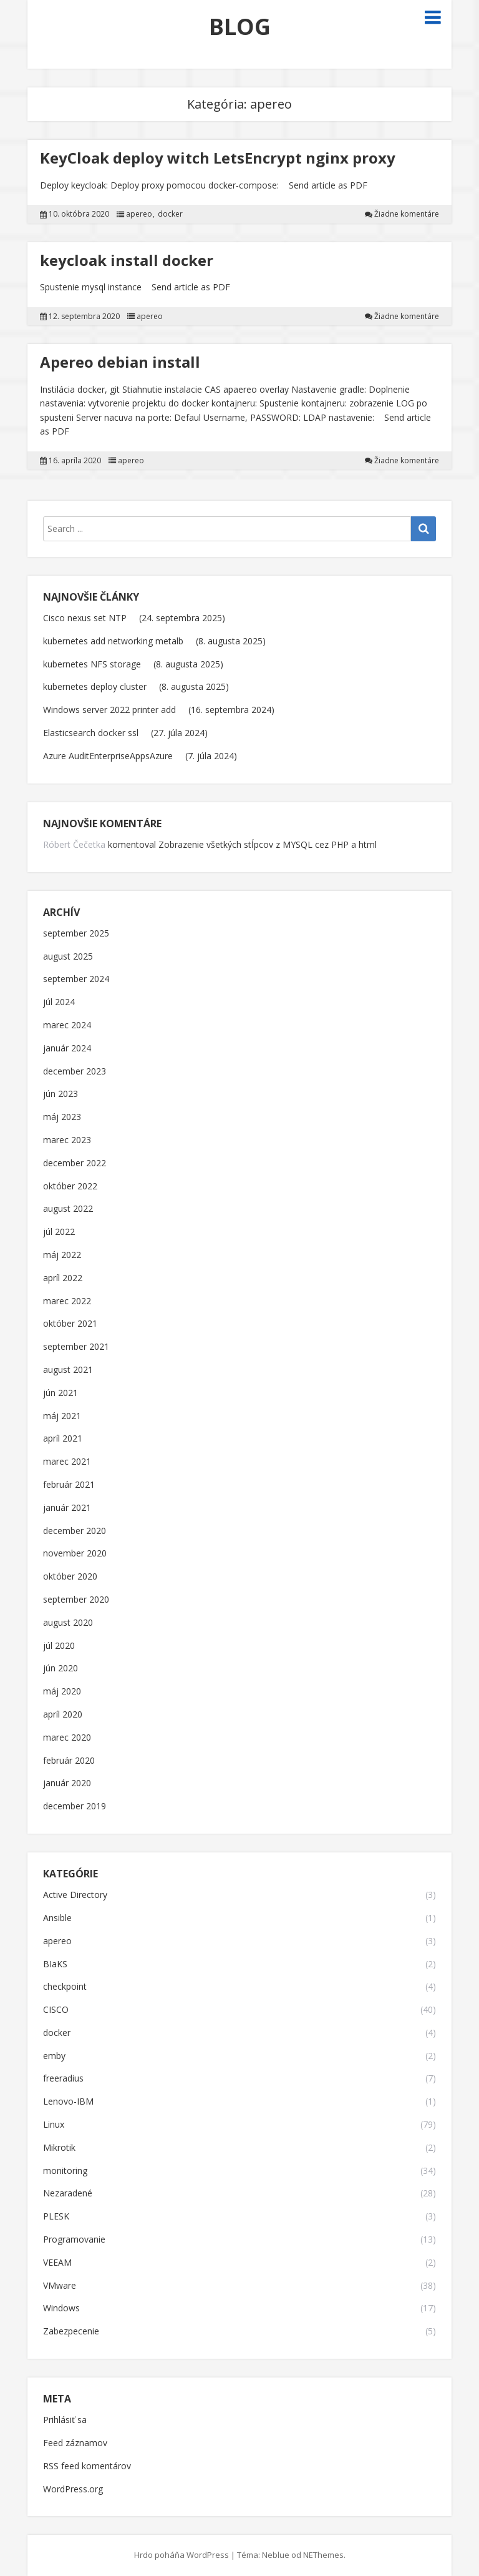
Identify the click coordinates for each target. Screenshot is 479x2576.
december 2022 (74, 1163)
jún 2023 (60, 1094)
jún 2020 (60, 1668)
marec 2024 (67, 1025)
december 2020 (74, 1531)
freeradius (63, 2078)
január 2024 (67, 1048)
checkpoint (65, 1987)
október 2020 (70, 1576)
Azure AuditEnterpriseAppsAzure (108, 756)
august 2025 (68, 956)
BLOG (240, 26)
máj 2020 (62, 1691)
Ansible (57, 1918)
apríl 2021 (62, 1438)
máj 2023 (62, 1117)
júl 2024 (59, 1002)
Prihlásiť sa (65, 2420)
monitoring (65, 2171)
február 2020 (69, 1761)
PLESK (56, 2216)
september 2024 (76, 979)
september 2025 (76, 933)
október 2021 (70, 1324)
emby (54, 2056)
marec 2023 (67, 1140)
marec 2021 (67, 1462)
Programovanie (74, 2239)
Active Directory (75, 1895)
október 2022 (70, 1186)
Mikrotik (59, 2148)
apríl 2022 (62, 1278)
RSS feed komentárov (87, 2466)
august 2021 (68, 1370)
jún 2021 (60, 1393)
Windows (61, 2308)
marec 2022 (67, 1301)
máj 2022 (62, 1255)
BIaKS (55, 1964)
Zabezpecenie (71, 2331)
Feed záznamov (75, 2443)
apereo (139, 214)
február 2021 (69, 1485)
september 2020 (76, 1600)
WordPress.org (73, 2489)
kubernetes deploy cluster (95, 686)
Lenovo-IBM (68, 2102)
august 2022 (68, 1209)
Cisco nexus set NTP (85, 618)
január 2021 (67, 1508)
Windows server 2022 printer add (109, 709)
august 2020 (68, 1623)
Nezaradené (67, 2193)
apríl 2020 (62, 1714)
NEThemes (323, 2554)
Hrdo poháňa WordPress (181, 2554)
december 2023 (74, 1071)
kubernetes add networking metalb (113, 641)
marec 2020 (67, 1738)
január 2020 (67, 1783)
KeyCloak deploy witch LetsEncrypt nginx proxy (217, 157)
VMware (59, 2286)
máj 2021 (62, 1416)
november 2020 (75, 1553)
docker (170, 214)
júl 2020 (59, 1646)
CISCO (56, 2010)
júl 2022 (59, 1232)
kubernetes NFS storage (92, 664)
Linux (53, 2125)
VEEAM (57, 2263)
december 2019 (74, 1806)
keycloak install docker (126, 260)
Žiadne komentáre (406, 214)
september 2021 (76, 1347)
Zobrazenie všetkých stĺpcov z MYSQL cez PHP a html (267, 844)
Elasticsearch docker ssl (90, 733)
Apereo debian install (120, 361)
